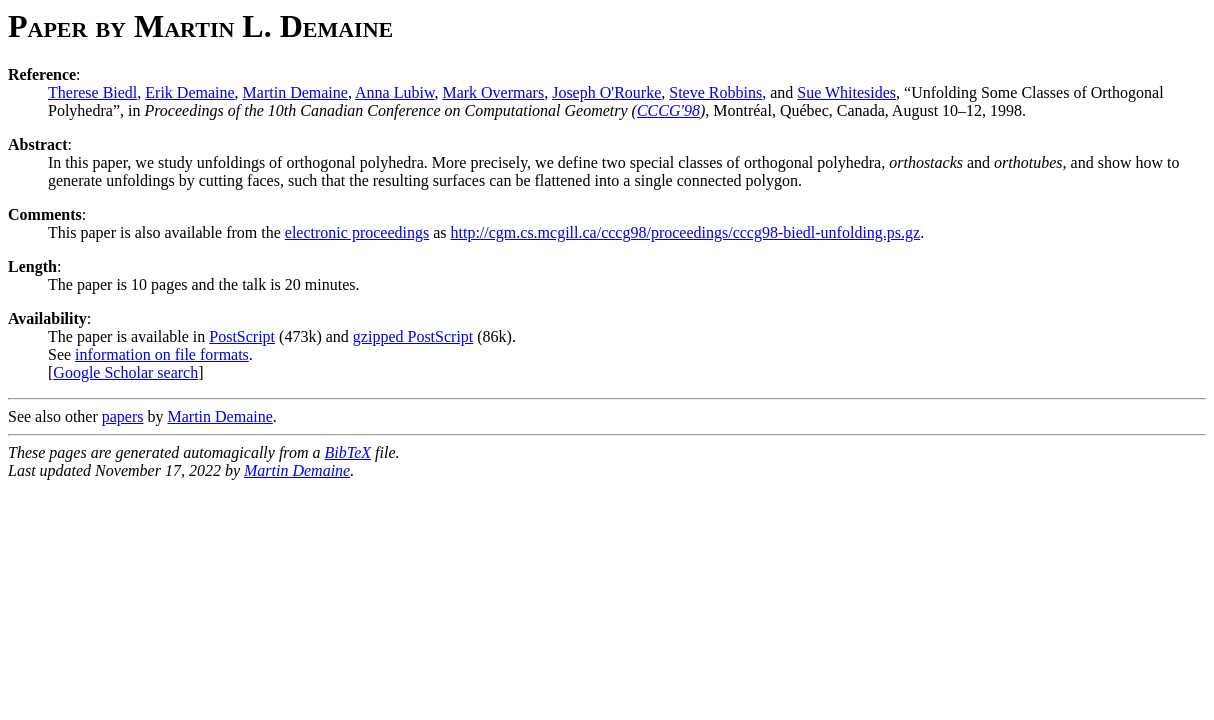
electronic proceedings (357, 232)
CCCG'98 (668, 110)
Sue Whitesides (846, 92)
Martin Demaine (295, 92)
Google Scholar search (125, 372)
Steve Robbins (715, 92)
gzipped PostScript (413, 336)
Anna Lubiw (394, 92)
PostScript (242, 336)
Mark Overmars (493, 92)
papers (123, 416)
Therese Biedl (92, 92)
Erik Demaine (189, 92)
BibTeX (348, 452)
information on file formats (162, 354)
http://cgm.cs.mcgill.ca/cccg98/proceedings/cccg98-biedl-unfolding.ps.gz (686, 232)
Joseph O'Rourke (606, 92)
